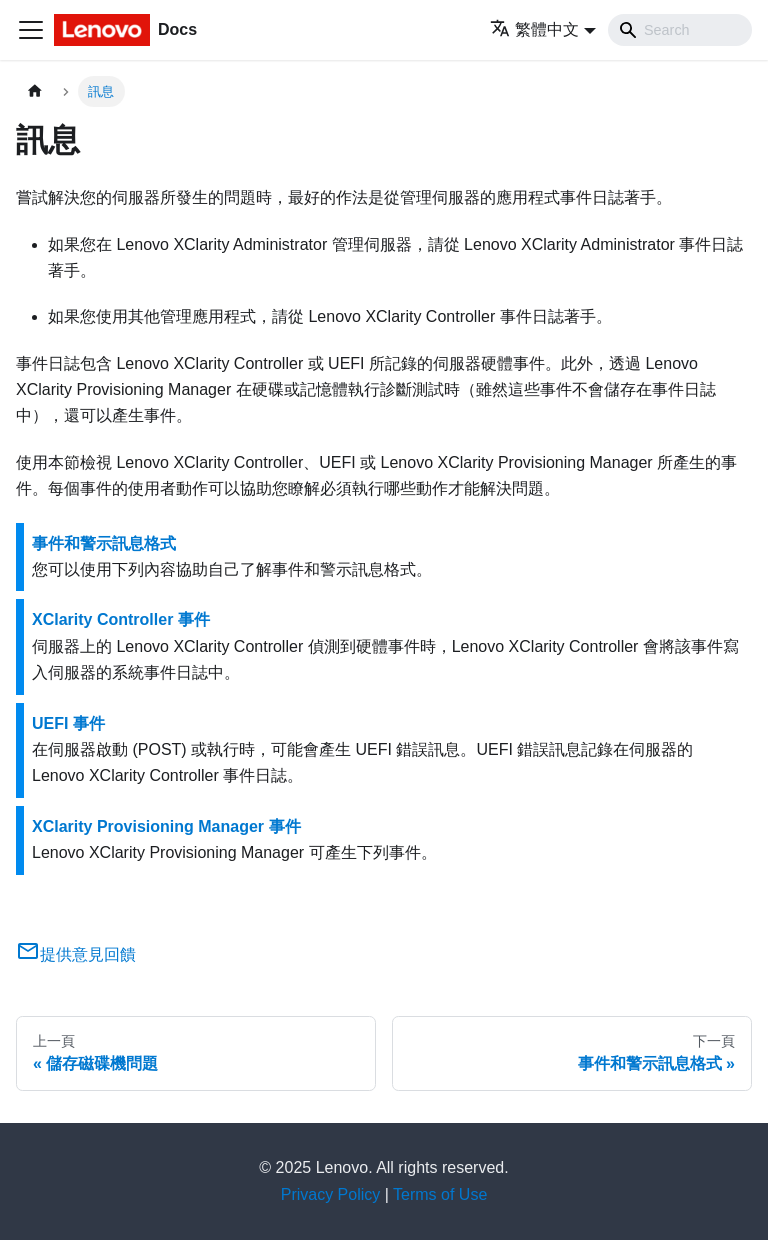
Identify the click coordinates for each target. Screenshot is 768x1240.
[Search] (680, 30)
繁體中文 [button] (534, 29)
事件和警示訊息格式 (104, 543)
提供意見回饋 (76, 954)
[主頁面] (35, 91)
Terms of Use (440, 1194)
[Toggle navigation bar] (31, 30)
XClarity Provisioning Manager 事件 (166, 826)
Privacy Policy (331, 1194)
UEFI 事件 (68, 723)
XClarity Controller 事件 (121, 619)
